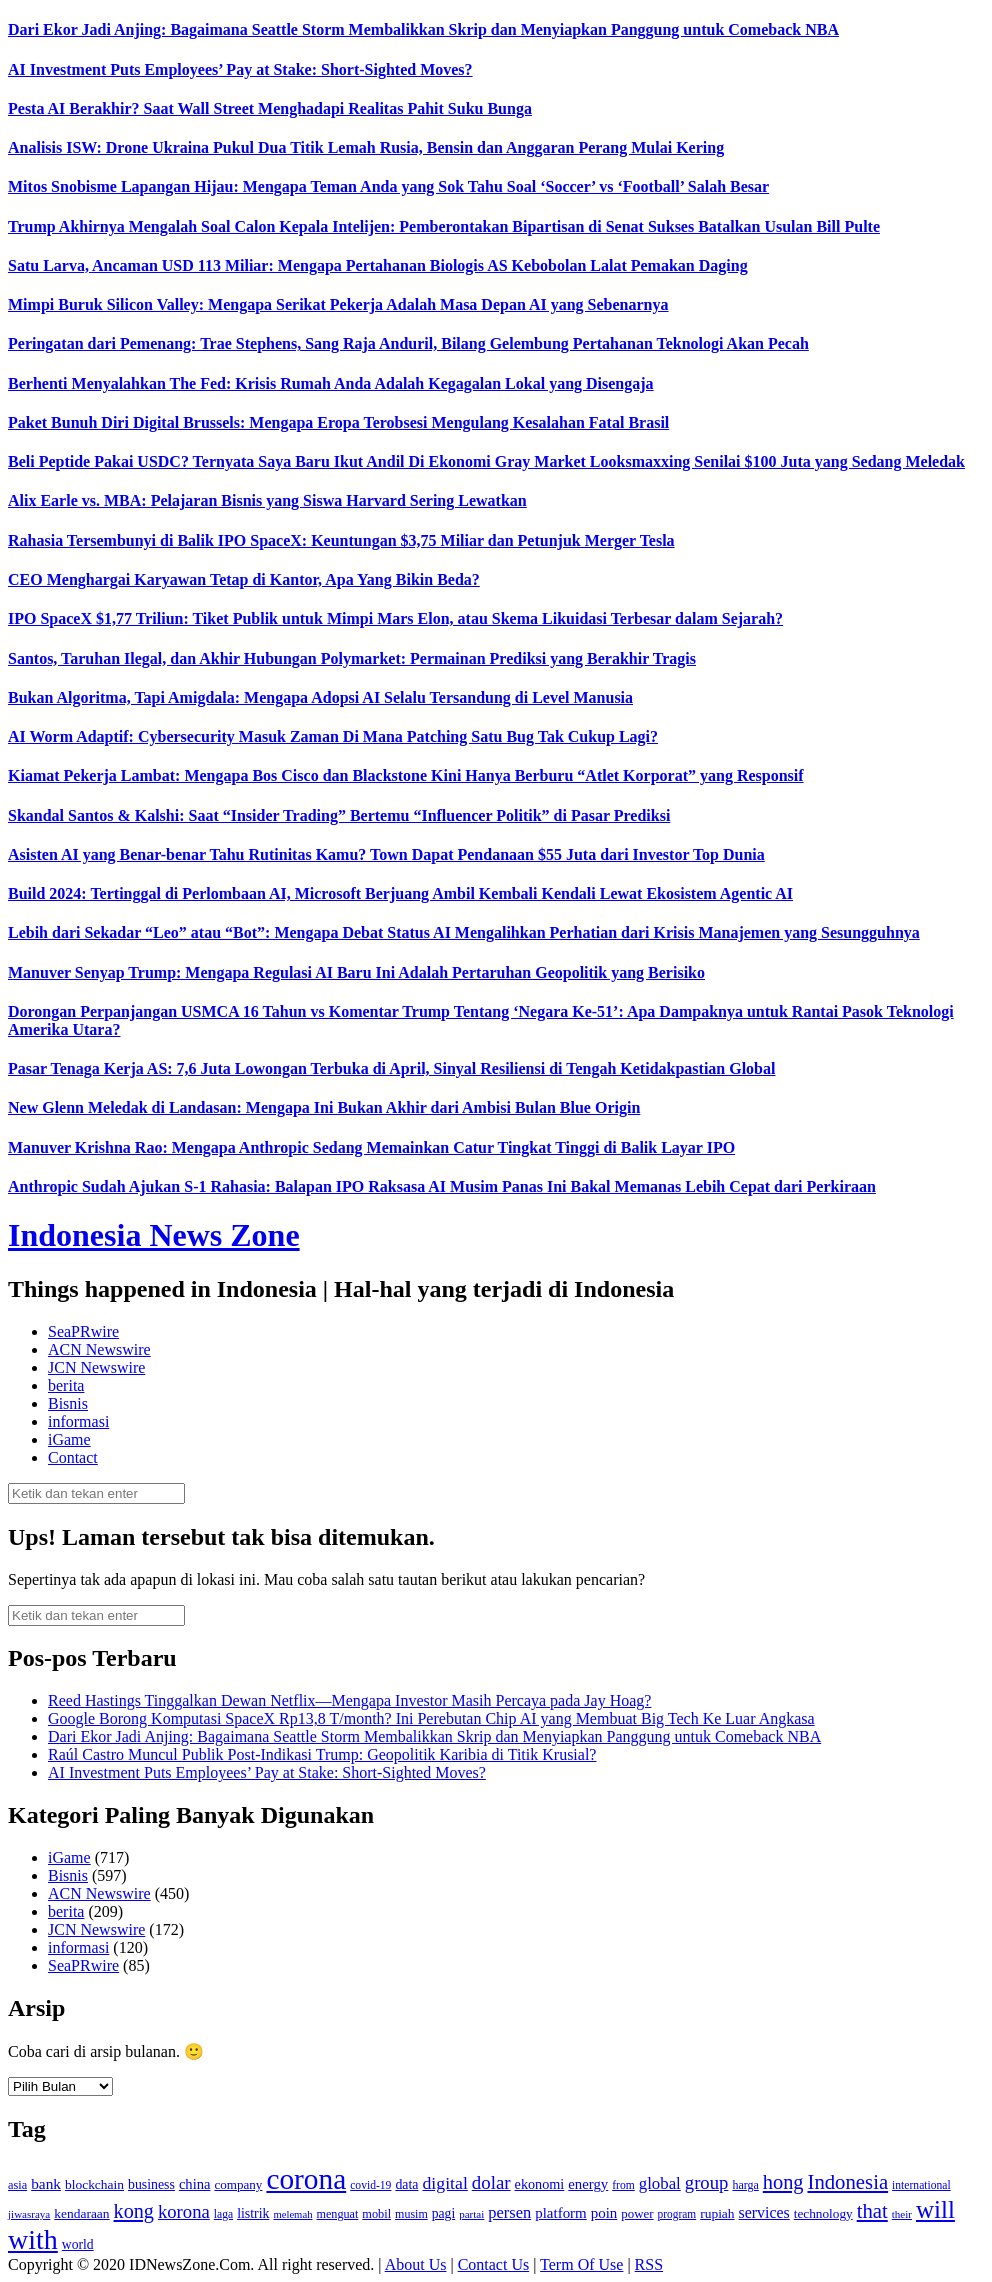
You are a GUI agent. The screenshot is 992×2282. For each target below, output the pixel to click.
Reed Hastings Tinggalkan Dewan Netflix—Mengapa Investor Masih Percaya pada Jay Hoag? (349, 1700)
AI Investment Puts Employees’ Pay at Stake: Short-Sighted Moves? (240, 69)
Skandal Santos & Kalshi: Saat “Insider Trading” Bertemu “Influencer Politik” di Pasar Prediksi (339, 815)
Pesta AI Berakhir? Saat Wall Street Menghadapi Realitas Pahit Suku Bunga (270, 108)
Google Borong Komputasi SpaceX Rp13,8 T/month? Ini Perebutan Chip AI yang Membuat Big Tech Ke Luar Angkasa (431, 1718)
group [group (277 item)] (707, 2182)
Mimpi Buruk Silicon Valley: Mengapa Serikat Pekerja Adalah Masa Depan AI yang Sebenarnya (338, 304)
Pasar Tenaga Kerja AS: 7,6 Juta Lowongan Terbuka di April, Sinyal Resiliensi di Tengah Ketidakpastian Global (391, 1068)
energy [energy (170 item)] (588, 2184)
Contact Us (494, 2264)
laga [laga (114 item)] (223, 2214)
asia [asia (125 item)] (17, 2185)
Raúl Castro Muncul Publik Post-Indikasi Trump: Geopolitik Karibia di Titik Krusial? (322, 1754)
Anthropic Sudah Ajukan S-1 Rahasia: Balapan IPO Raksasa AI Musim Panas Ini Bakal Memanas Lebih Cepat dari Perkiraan (442, 1186)
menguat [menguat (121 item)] (337, 2214)
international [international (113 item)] (921, 2185)
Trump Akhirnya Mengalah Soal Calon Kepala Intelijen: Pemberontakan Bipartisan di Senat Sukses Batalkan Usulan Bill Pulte (444, 226)
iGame (69, 1439)
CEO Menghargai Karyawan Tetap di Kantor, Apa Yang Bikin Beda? (244, 579)
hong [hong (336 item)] (783, 2182)
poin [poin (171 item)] (604, 2213)
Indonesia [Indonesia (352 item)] (847, 2182)
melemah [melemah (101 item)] (292, 2214)
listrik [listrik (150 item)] (253, 2213)
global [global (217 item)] (660, 2183)
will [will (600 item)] (935, 2209)
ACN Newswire (99, 1349)
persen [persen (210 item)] (509, 2212)
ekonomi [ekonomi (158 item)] (540, 2184)
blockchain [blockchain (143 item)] (94, 2184)
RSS (649, 2264)
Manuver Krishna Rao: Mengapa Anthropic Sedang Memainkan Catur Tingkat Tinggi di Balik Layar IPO (371, 1147)
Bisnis (68, 1403)
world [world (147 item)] (78, 2244)
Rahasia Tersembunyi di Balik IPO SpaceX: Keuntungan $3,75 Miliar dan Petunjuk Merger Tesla (341, 540)
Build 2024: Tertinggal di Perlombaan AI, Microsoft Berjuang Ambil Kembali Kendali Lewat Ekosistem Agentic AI (400, 893)
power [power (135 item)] (637, 2214)
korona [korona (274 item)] (184, 2211)
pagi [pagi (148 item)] (444, 2213)
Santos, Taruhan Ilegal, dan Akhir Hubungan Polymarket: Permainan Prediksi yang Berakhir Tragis (352, 658)
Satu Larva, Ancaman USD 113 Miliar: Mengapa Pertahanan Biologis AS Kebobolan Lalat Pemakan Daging (378, 265)
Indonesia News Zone (154, 1235)
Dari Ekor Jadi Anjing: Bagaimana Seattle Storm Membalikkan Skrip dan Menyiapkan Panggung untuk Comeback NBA (423, 29)
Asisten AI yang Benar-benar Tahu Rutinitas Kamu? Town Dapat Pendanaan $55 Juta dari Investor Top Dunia (386, 854)
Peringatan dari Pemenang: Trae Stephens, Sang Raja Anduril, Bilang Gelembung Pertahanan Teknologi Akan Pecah (408, 343)
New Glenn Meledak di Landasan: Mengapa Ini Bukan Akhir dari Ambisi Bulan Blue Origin (324, 1107)
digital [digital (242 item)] (444, 2183)
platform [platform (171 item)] (561, 2213)
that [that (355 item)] (872, 2211)
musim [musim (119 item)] (411, 2214)
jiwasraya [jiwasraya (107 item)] (29, 2214)
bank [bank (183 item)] (46, 2183)
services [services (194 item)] (764, 2212)
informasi (78, 1421)
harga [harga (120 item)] (745, 2185)
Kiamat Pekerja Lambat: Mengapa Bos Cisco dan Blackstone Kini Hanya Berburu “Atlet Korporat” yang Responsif (406, 775)
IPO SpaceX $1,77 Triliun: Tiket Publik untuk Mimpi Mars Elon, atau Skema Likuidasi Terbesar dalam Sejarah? (395, 618)
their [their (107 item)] (902, 2214)
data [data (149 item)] (406, 2184)
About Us (416, 2264)
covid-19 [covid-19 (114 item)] (370, 2185)
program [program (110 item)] (677, 2214)
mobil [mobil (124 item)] (376, 2214)
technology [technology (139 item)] (823, 2213)
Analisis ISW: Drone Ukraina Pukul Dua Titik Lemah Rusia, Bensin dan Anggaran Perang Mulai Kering (366, 147)
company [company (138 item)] (238, 2184)
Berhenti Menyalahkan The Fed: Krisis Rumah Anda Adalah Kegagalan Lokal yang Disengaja (331, 383)
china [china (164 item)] (195, 2184)
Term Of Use (581, 2264)
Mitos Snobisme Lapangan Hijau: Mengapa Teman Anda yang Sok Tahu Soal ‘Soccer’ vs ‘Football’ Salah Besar (388, 186)
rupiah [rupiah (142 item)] (717, 2213)
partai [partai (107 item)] (471, 2214)
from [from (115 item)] (623, 2185)
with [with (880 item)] (33, 2239)
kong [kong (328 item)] (134, 2211)
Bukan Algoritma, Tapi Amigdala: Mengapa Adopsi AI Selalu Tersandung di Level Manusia (320, 697)
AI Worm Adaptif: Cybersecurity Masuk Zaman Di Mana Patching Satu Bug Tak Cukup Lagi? (333, 736)
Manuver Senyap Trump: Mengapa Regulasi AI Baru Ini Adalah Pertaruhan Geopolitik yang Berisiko (356, 972)
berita (66, 1385)
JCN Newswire (96, 1367)
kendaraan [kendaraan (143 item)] (81, 2213)
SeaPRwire (83, 1331)
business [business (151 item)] (151, 2184)
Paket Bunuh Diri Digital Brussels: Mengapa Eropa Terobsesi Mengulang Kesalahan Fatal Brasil (338, 422)
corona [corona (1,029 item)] (306, 2179)
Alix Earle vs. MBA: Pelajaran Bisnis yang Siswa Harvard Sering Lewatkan (267, 500)
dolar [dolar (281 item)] (491, 2182)
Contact (73, 1457)
